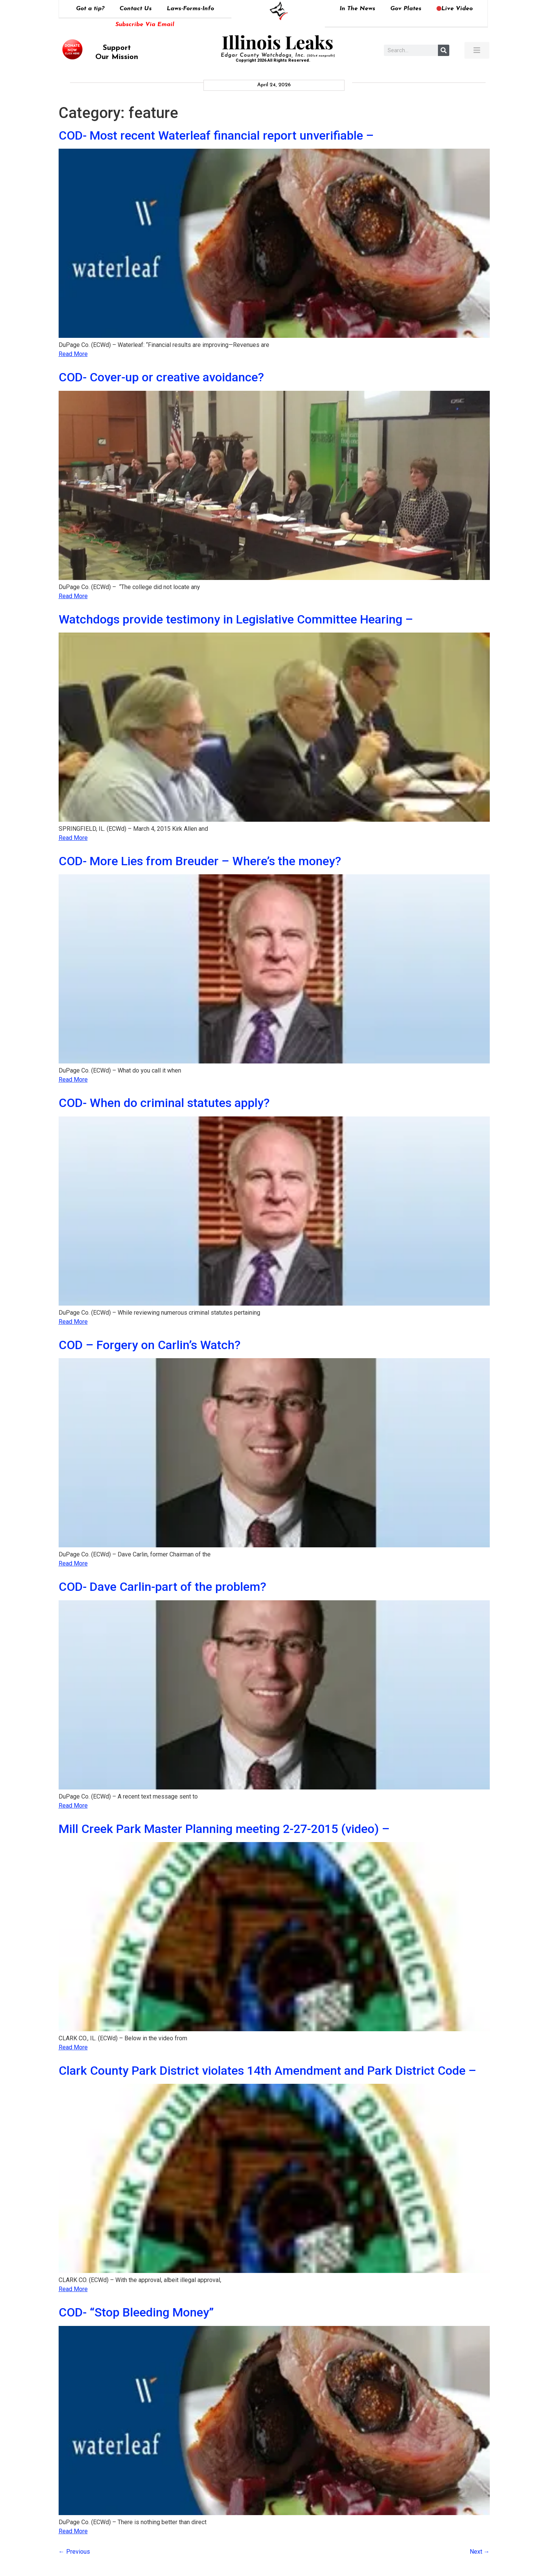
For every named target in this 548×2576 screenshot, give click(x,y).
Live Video (454, 9)
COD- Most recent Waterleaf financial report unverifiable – (216, 135)
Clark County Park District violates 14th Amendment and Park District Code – (267, 2070)
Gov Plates (405, 9)
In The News (357, 9)
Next (480, 2551)
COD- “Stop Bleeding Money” (136, 2312)
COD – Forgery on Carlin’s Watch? (150, 1345)
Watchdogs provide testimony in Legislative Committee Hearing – (236, 619)
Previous (74, 2551)
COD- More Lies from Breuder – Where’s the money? (200, 861)
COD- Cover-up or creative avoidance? (161, 377)
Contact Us (136, 9)
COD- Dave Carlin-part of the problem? (162, 1586)
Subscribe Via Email (144, 25)
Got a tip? (90, 9)
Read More (73, 354)
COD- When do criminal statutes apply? (164, 1103)
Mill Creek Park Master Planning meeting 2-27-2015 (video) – (224, 1829)
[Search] (443, 50)
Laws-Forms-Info (190, 9)
